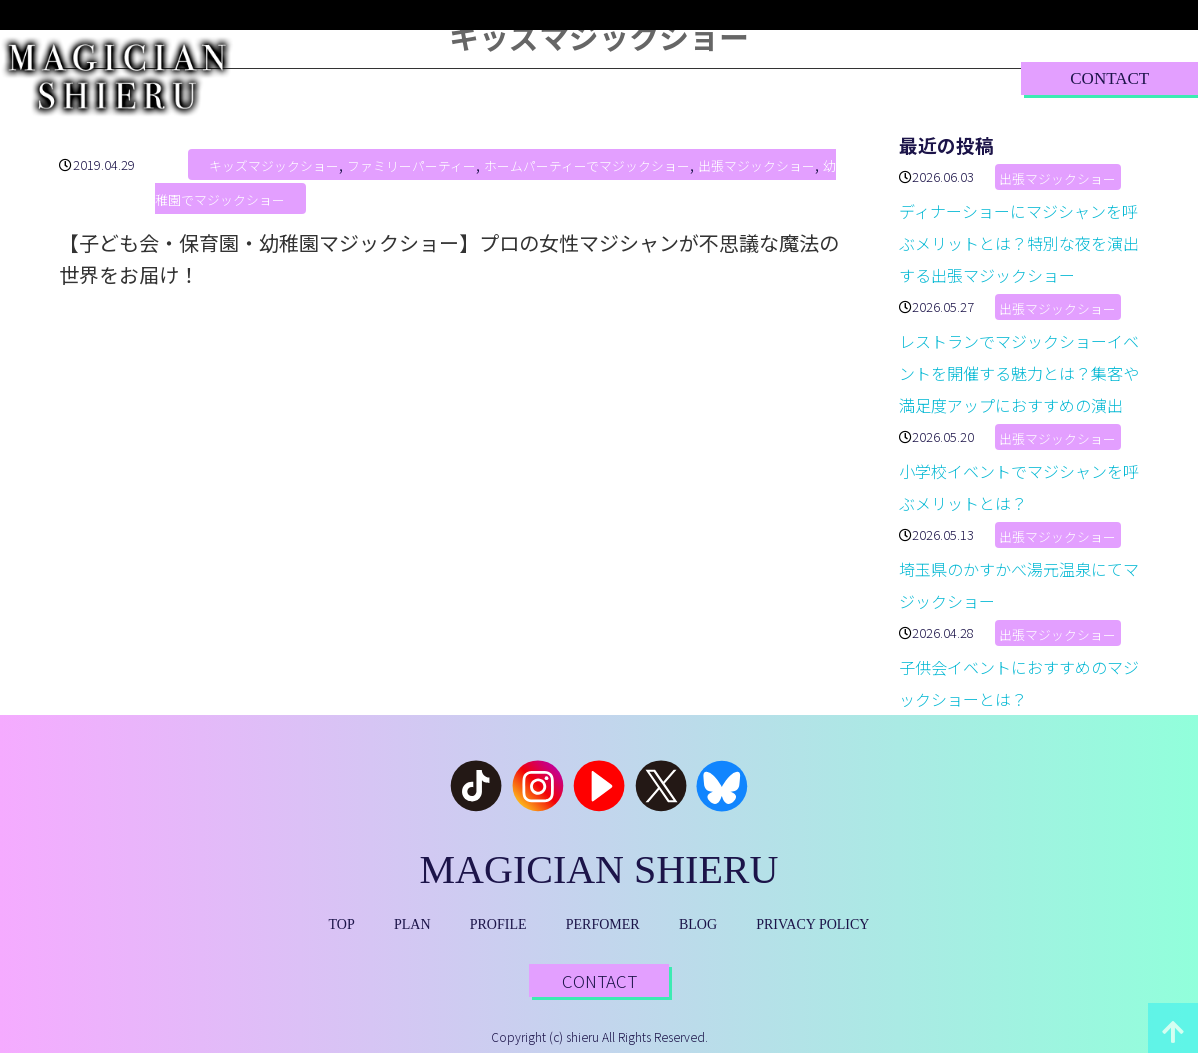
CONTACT (1109, 78)
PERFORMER (663, 77)
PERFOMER (603, 924)
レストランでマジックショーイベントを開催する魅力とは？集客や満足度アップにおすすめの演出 (1019, 373)
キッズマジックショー (274, 166)
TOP (330, 77)
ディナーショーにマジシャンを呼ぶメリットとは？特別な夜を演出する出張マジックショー (1019, 243)
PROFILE (529, 77)
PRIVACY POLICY (812, 924)
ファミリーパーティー (411, 166)
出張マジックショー (756, 166)
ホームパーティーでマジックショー (587, 166)
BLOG (788, 77)
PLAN (421, 77)
